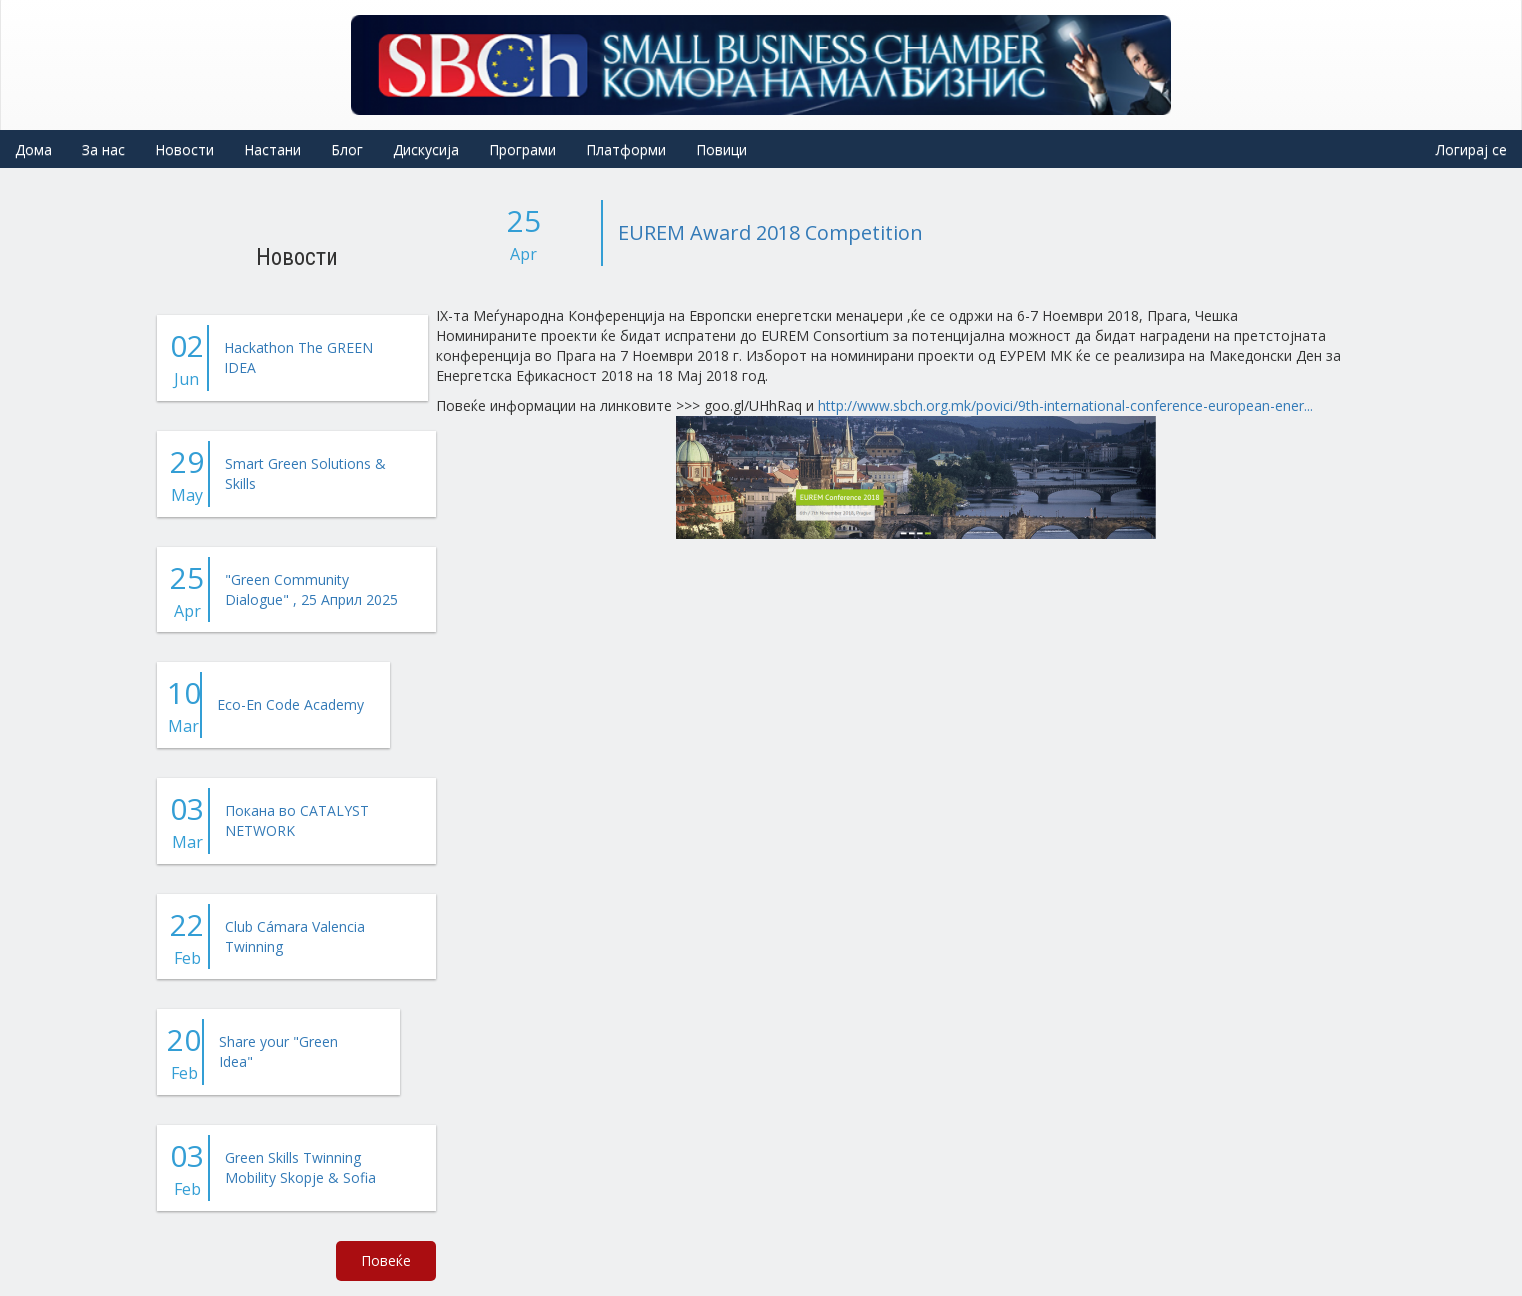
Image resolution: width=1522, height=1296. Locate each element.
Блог (347, 149)
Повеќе (386, 1260)
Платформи (626, 149)
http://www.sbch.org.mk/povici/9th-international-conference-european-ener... (1065, 405)
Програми (522, 149)
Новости (184, 149)
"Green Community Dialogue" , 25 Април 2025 (311, 589)
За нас (103, 149)
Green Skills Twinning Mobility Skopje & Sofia (300, 1167)
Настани (272, 149)
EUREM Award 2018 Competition (770, 232)
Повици (721, 149)
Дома (33, 149)
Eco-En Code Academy (290, 704)
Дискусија (426, 149)
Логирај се (1471, 149)
